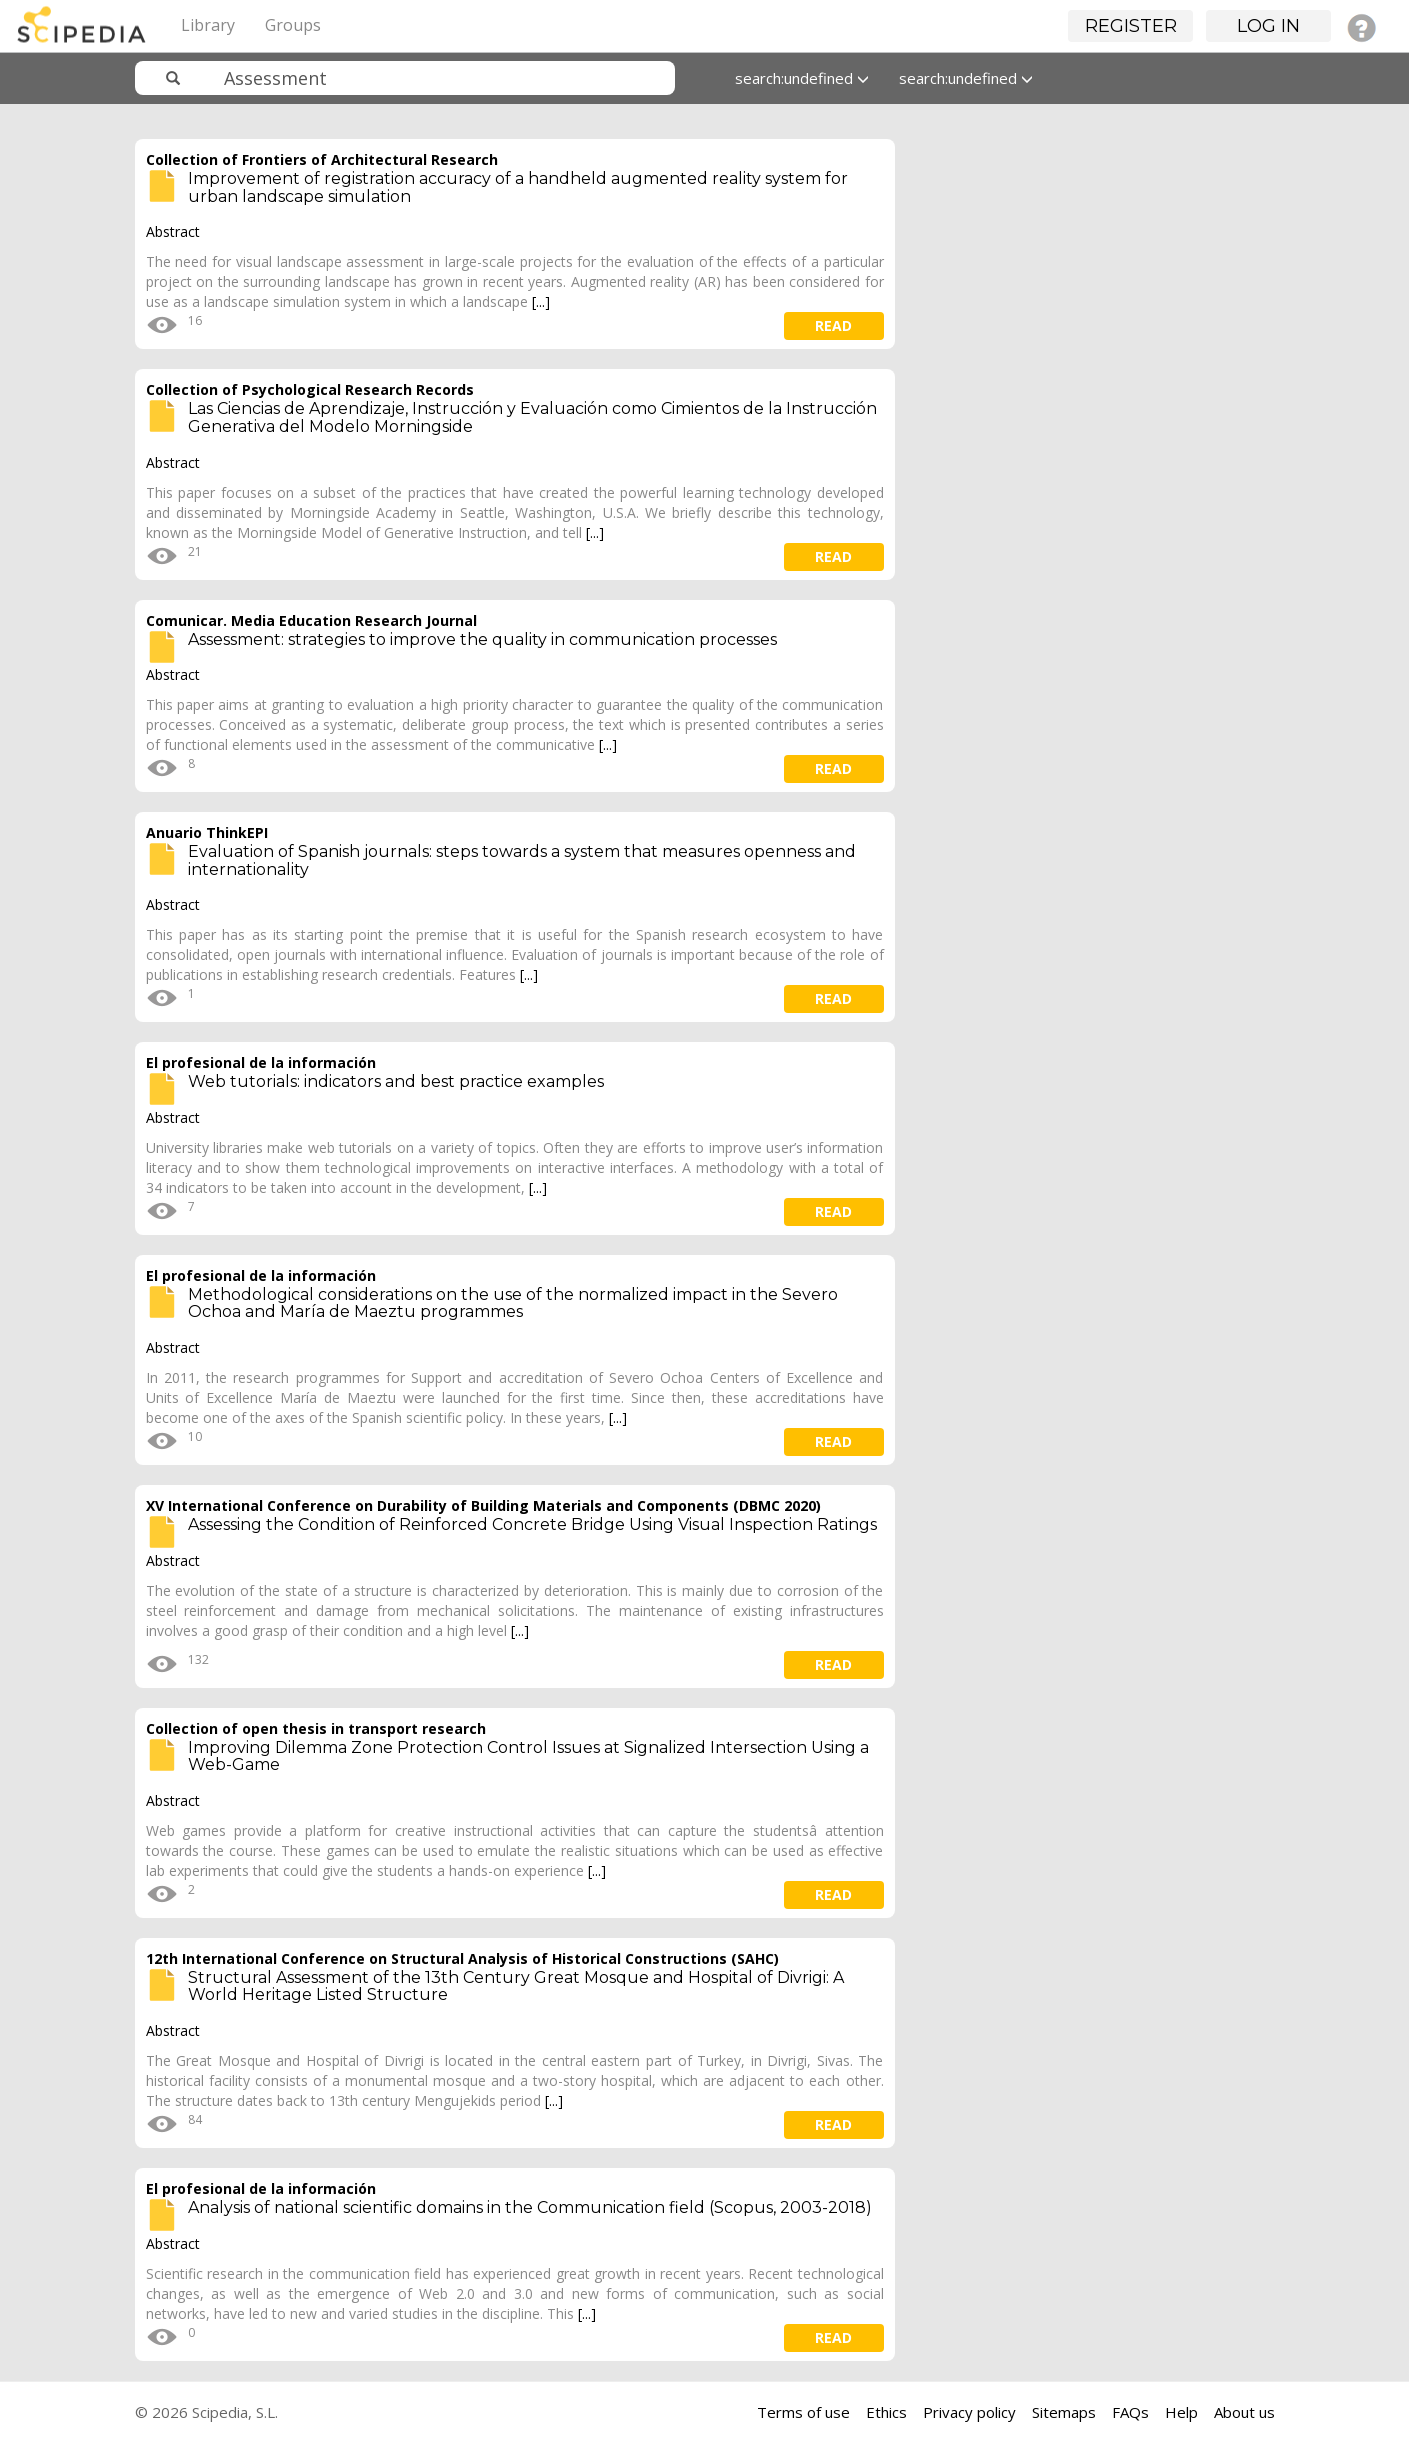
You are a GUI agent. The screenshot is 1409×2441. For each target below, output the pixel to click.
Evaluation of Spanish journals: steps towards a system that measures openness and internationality (522, 860)
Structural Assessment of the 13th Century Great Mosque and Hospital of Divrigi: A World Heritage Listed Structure (516, 1986)
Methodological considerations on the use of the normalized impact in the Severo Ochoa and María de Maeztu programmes (513, 1303)
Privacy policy (969, 2412)
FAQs (1130, 2412)
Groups (293, 25)
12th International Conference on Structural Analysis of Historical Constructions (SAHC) (462, 1958)
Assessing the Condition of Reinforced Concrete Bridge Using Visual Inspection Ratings (532, 1524)
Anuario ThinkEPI (207, 832)
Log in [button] (1268, 26)
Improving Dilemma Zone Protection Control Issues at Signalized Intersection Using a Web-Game (528, 1756)
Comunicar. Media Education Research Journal (311, 620)
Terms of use (803, 2412)
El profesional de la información (261, 1062)
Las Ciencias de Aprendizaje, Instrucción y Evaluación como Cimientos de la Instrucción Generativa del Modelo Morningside (532, 417)
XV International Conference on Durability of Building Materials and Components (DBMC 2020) (483, 1505)
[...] (541, 301)
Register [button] (1131, 26)
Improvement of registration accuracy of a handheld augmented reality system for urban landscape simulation (518, 187)
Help (1181, 2412)
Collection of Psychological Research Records (310, 389)
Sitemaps (1064, 2412)
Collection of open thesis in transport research (316, 1728)
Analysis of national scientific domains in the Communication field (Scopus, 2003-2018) (530, 2207)
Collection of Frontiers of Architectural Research (322, 159)
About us (1244, 2412)
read (833, 325)
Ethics (886, 2412)
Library (208, 25)
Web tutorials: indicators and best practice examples (396, 1081)
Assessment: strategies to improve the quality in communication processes (482, 639)
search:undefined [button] (802, 78)
